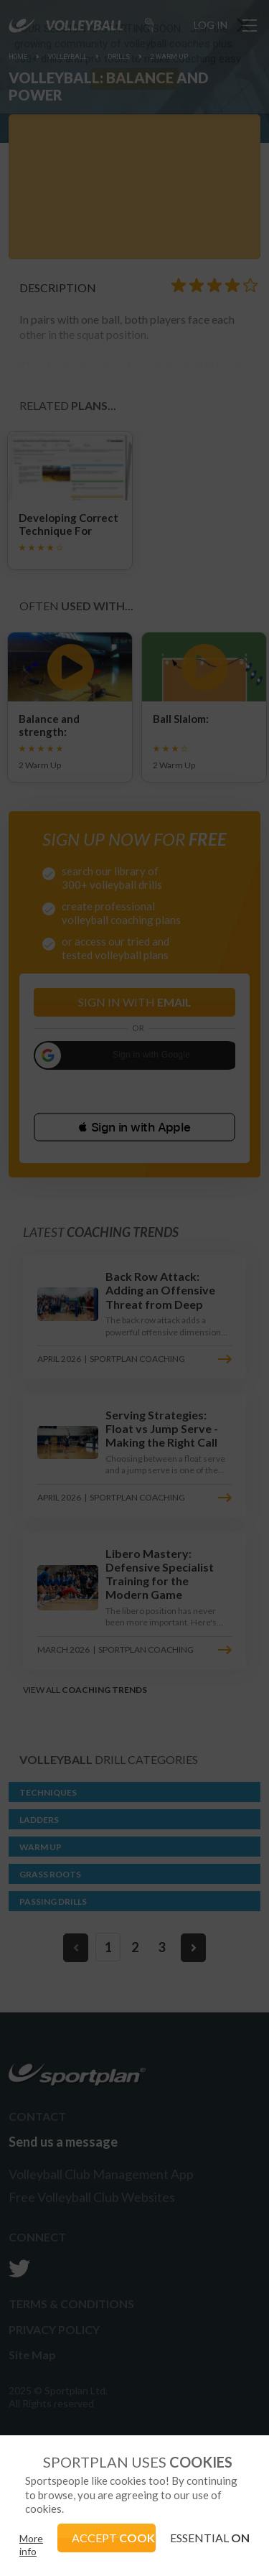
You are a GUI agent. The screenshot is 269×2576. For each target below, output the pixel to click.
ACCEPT (114, 2537)
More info (31, 2544)
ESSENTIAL (210, 2537)
